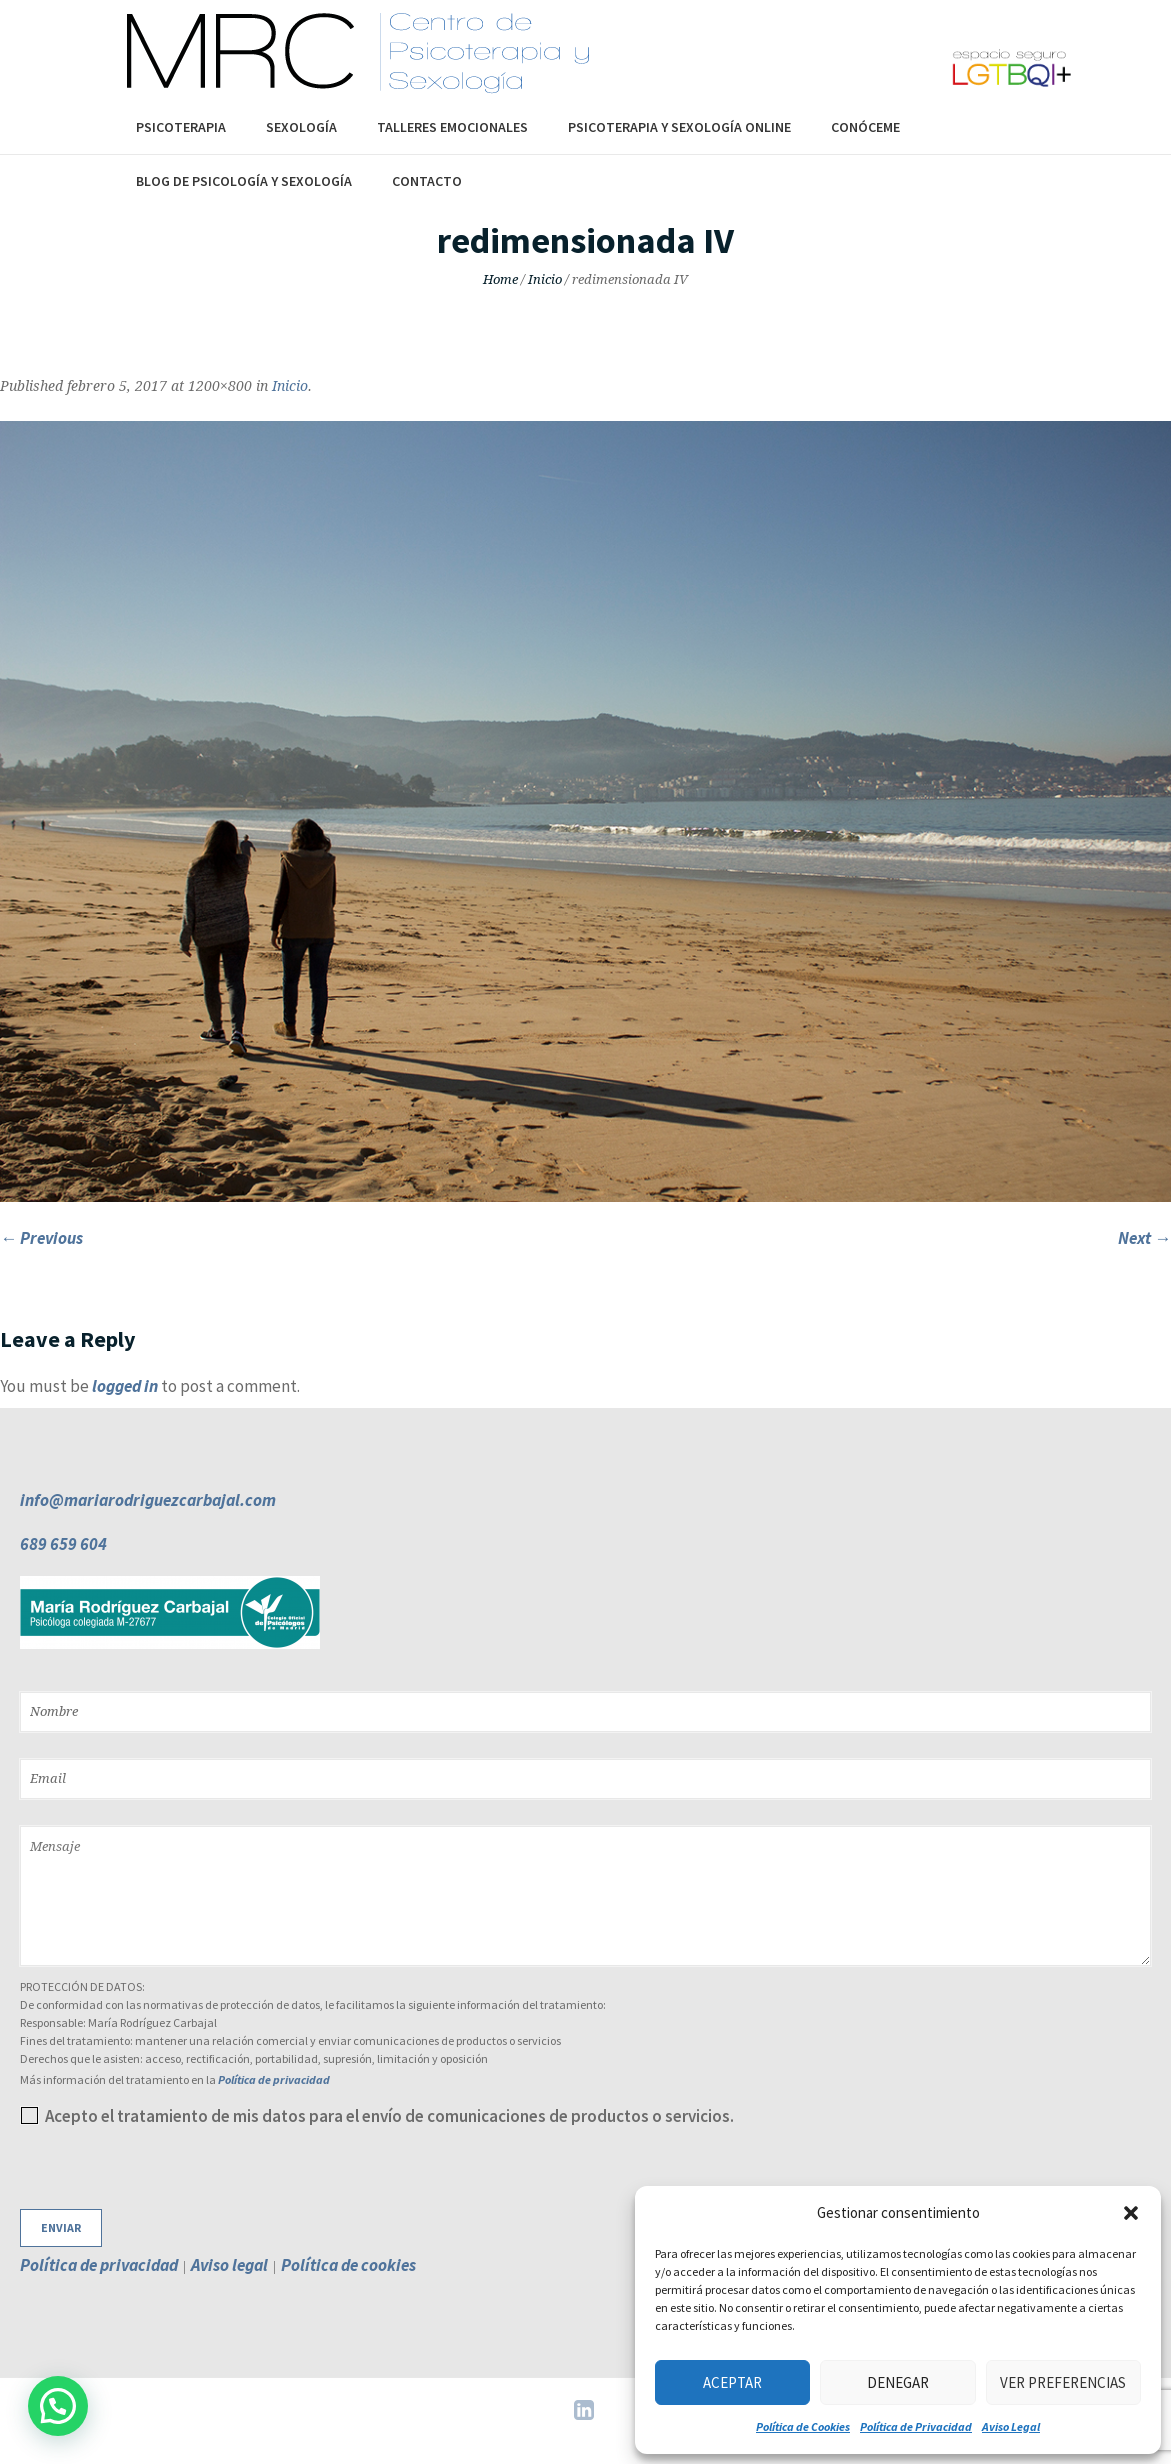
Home (500, 279)
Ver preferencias (1063, 2382)
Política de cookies (348, 2265)
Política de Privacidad (916, 2426)
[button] (1131, 2213)
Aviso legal (229, 2265)
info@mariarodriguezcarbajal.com (148, 1500)
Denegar (898, 2382)
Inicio (545, 279)
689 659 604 (63, 1544)
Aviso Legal (1011, 2426)
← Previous (41, 1238)
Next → (1144, 1238)
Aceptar (732, 2382)
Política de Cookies (803, 2426)
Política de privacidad (274, 2079)
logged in (125, 1386)
